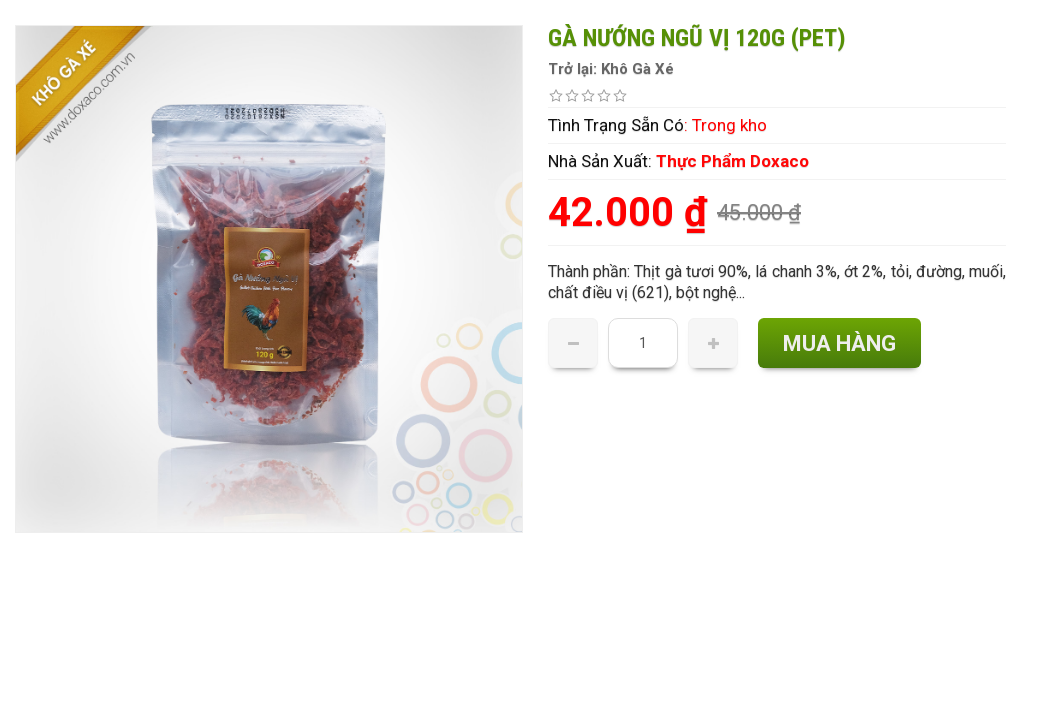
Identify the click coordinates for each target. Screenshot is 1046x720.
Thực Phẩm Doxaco (732, 161)
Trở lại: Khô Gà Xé (611, 69)
